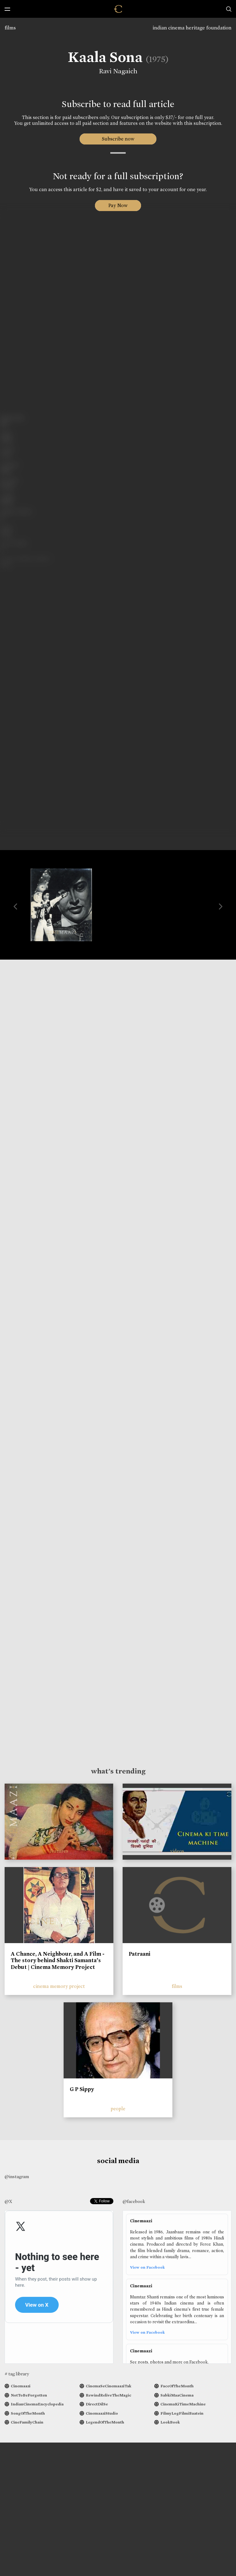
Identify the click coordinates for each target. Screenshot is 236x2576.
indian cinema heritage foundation (192, 28)
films (10, 28)
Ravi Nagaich (118, 71)
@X (8, 2201)
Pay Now (118, 205)
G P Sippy (82, 2089)
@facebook (134, 2201)
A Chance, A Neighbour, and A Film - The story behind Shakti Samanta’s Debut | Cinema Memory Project (57, 1960)
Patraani (139, 1953)
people (118, 2109)
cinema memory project (59, 1986)
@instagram (17, 2176)
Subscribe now (118, 139)
